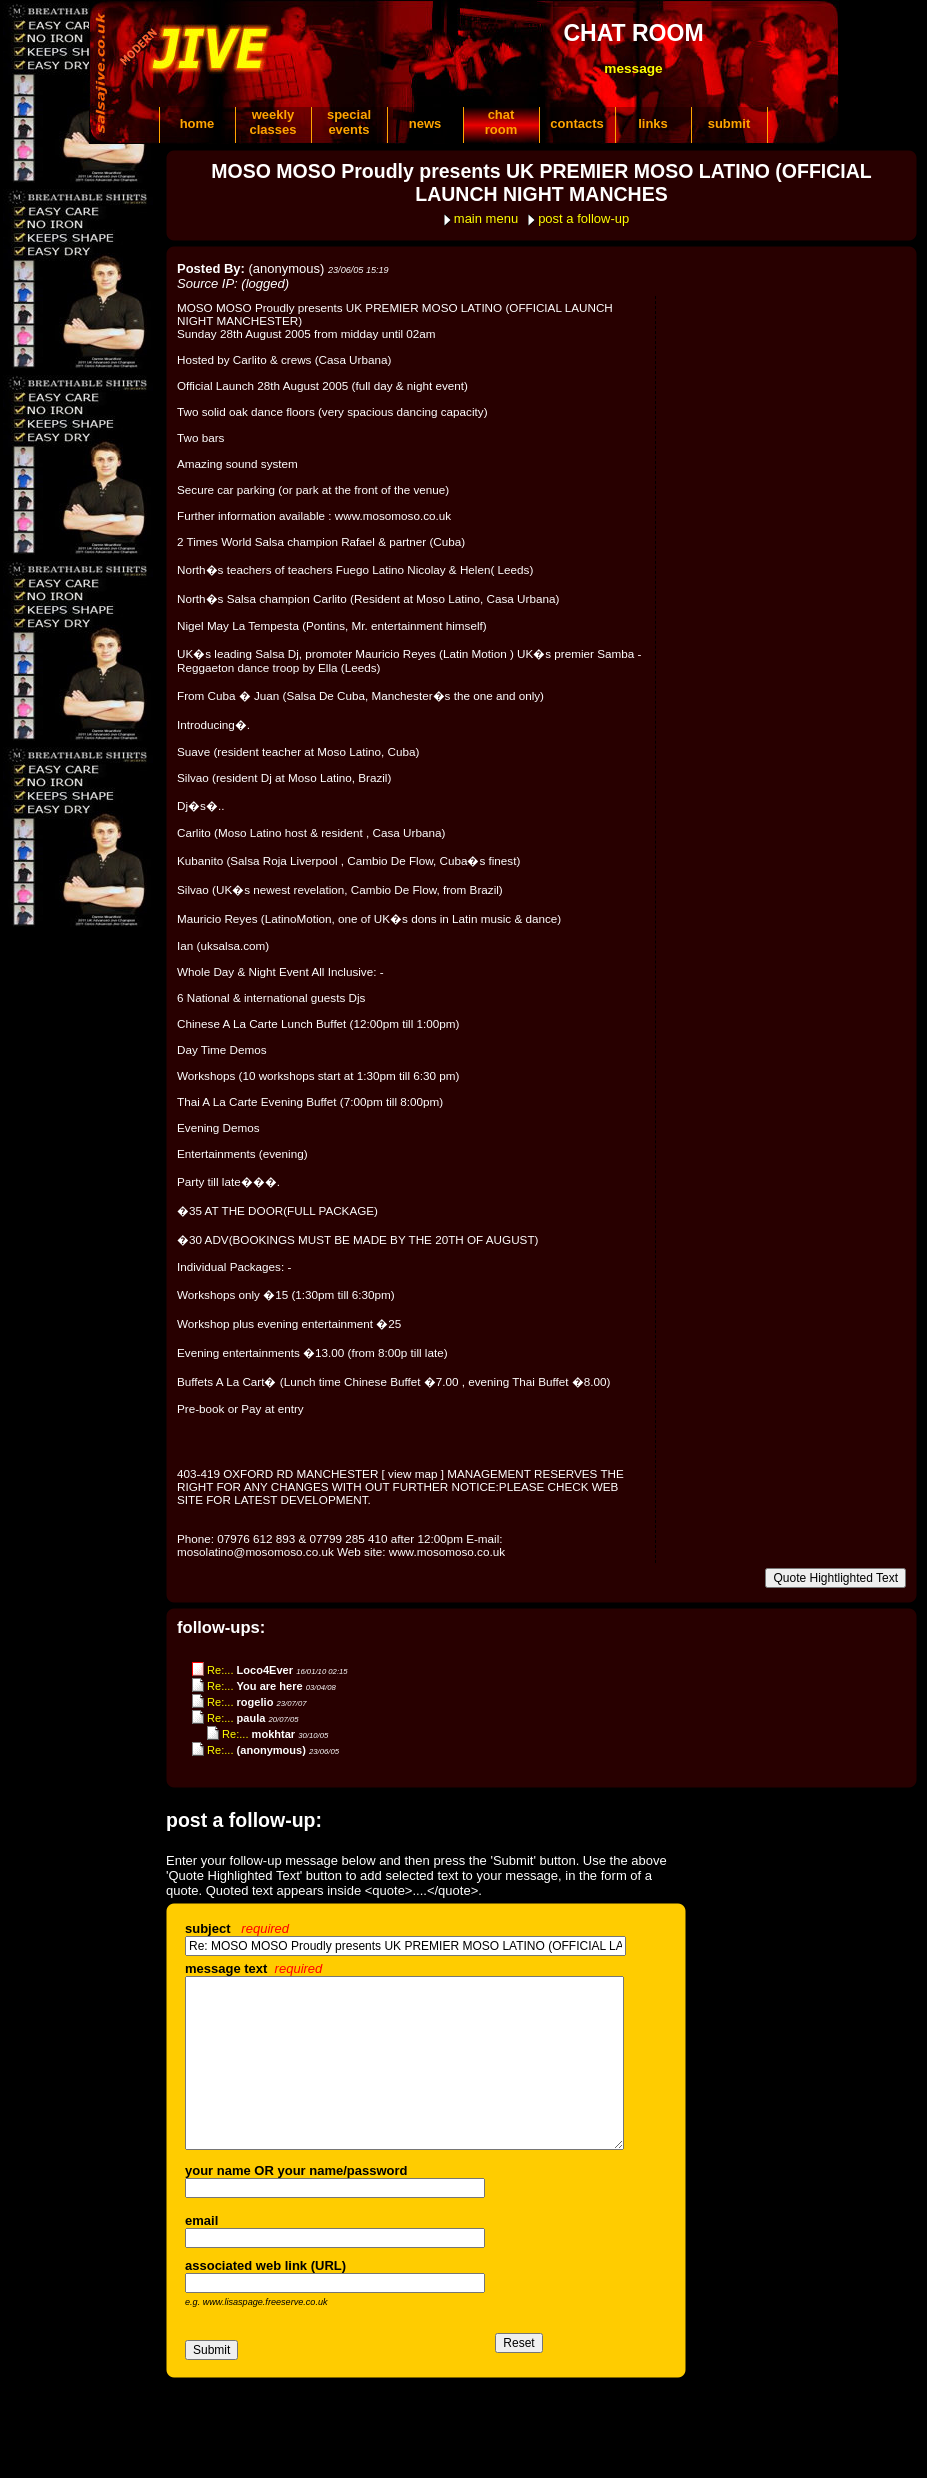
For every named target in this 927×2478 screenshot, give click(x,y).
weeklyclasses (273, 122)
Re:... (220, 1670)
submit (729, 123)
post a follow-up (583, 218)
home (197, 123)
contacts (576, 123)
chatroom (501, 122)
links (653, 123)
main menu (486, 218)
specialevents (349, 122)
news (425, 123)
